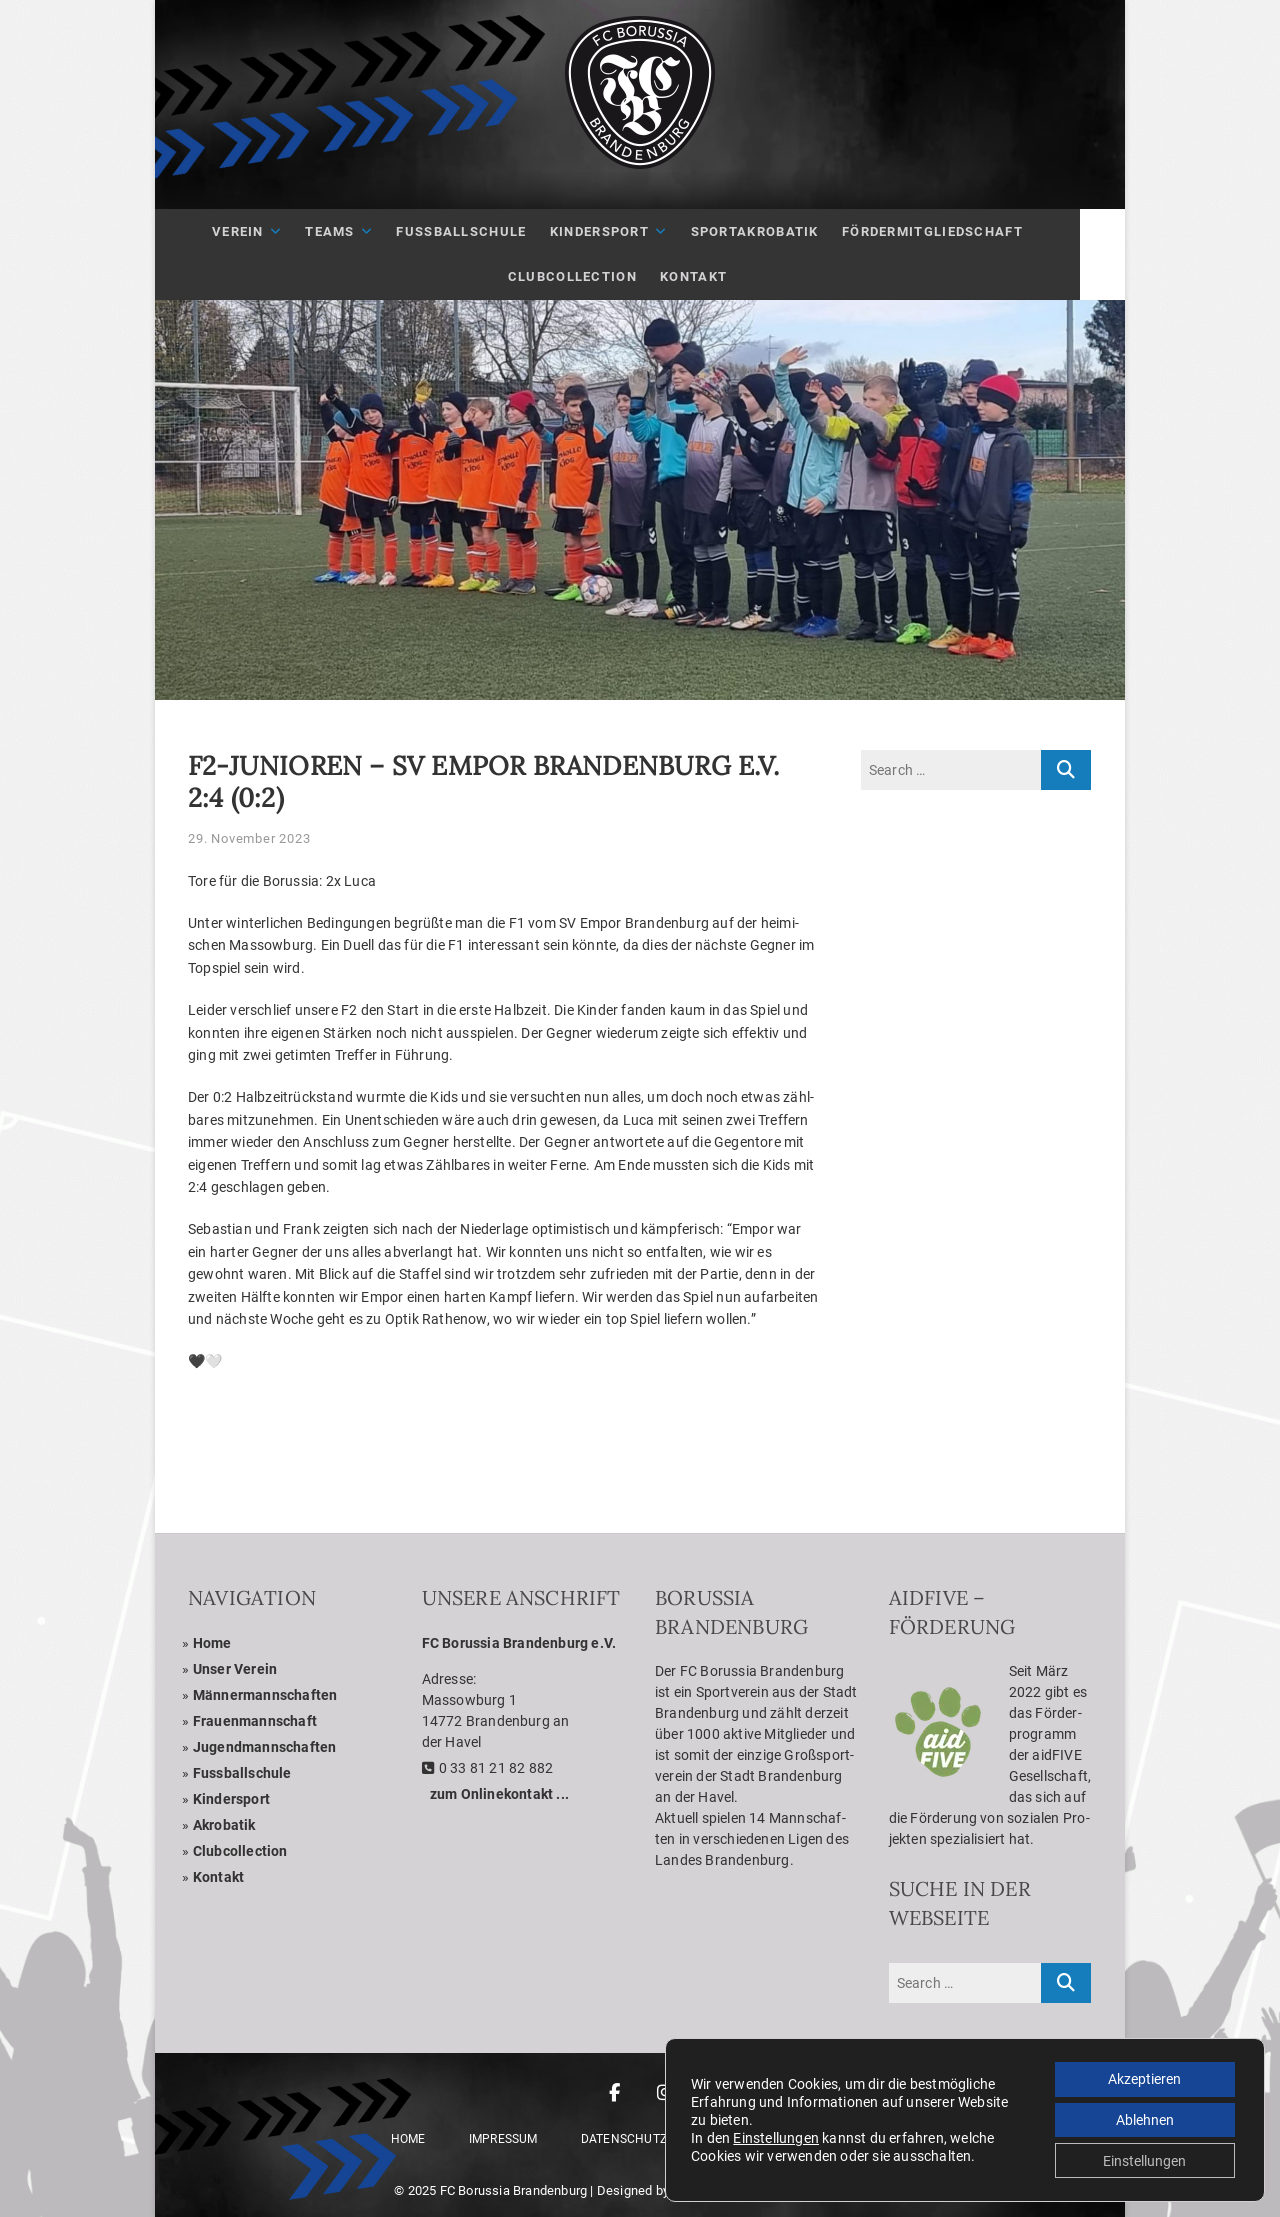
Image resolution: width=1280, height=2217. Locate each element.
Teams (353, 231)
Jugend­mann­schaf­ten (265, 1747)
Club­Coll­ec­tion (594, 276)
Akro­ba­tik (224, 1825)
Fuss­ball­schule (242, 1773)
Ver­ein (261, 231)
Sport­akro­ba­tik (777, 231)
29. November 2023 (249, 838)
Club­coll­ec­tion (240, 1851)
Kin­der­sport (621, 231)
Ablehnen (1143, 2118)
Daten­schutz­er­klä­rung (659, 2139)
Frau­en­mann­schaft (255, 1721)
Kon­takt (716, 276)
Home (212, 1643)
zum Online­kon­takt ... (499, 1794)
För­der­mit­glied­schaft (954, 231)
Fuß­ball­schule (484, 231)
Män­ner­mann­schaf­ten (265, 1695)
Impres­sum (503, 2139)
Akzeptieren (1142, 2076)
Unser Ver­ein (235, 1669)
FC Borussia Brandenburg (514, 2190)
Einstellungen (776, 2136)
